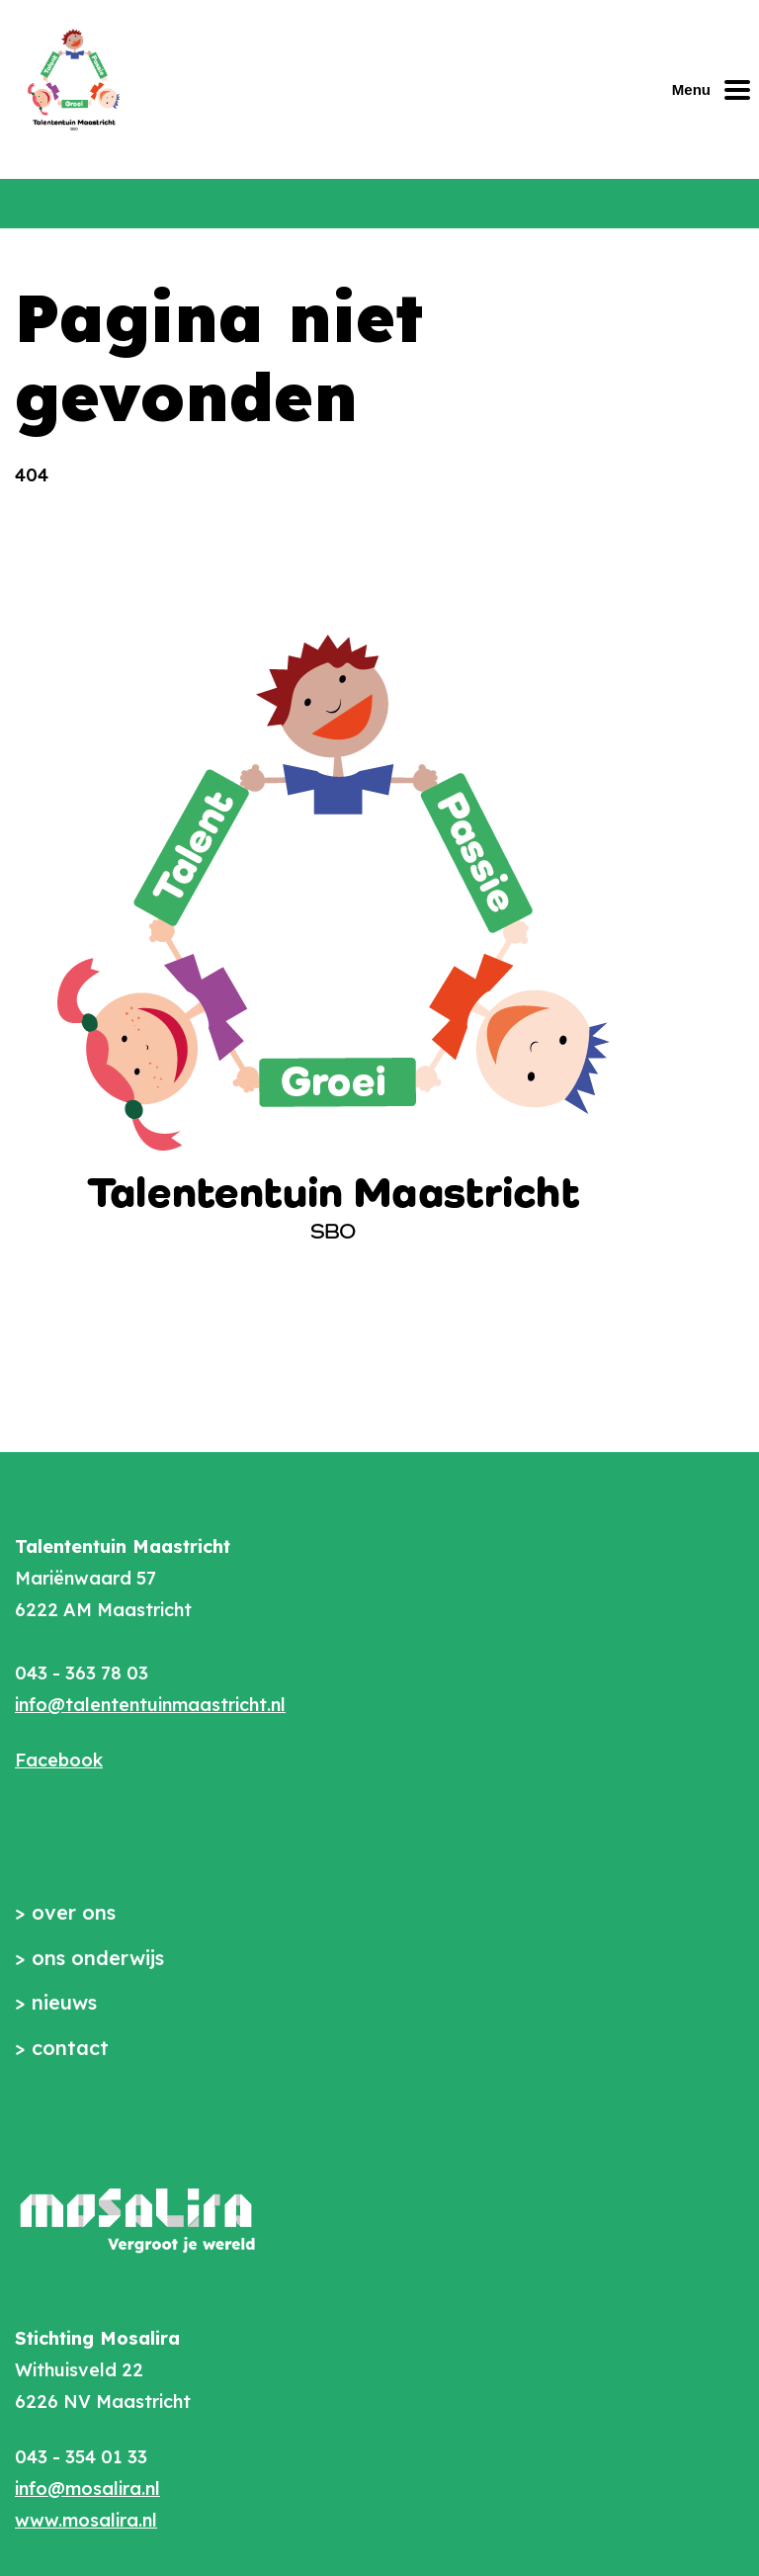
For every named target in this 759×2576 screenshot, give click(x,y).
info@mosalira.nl (87, 2488)
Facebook (59, 1760)
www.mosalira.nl (86, 2520)
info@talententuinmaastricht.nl (150, 1704)
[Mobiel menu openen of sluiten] (715, 90)
